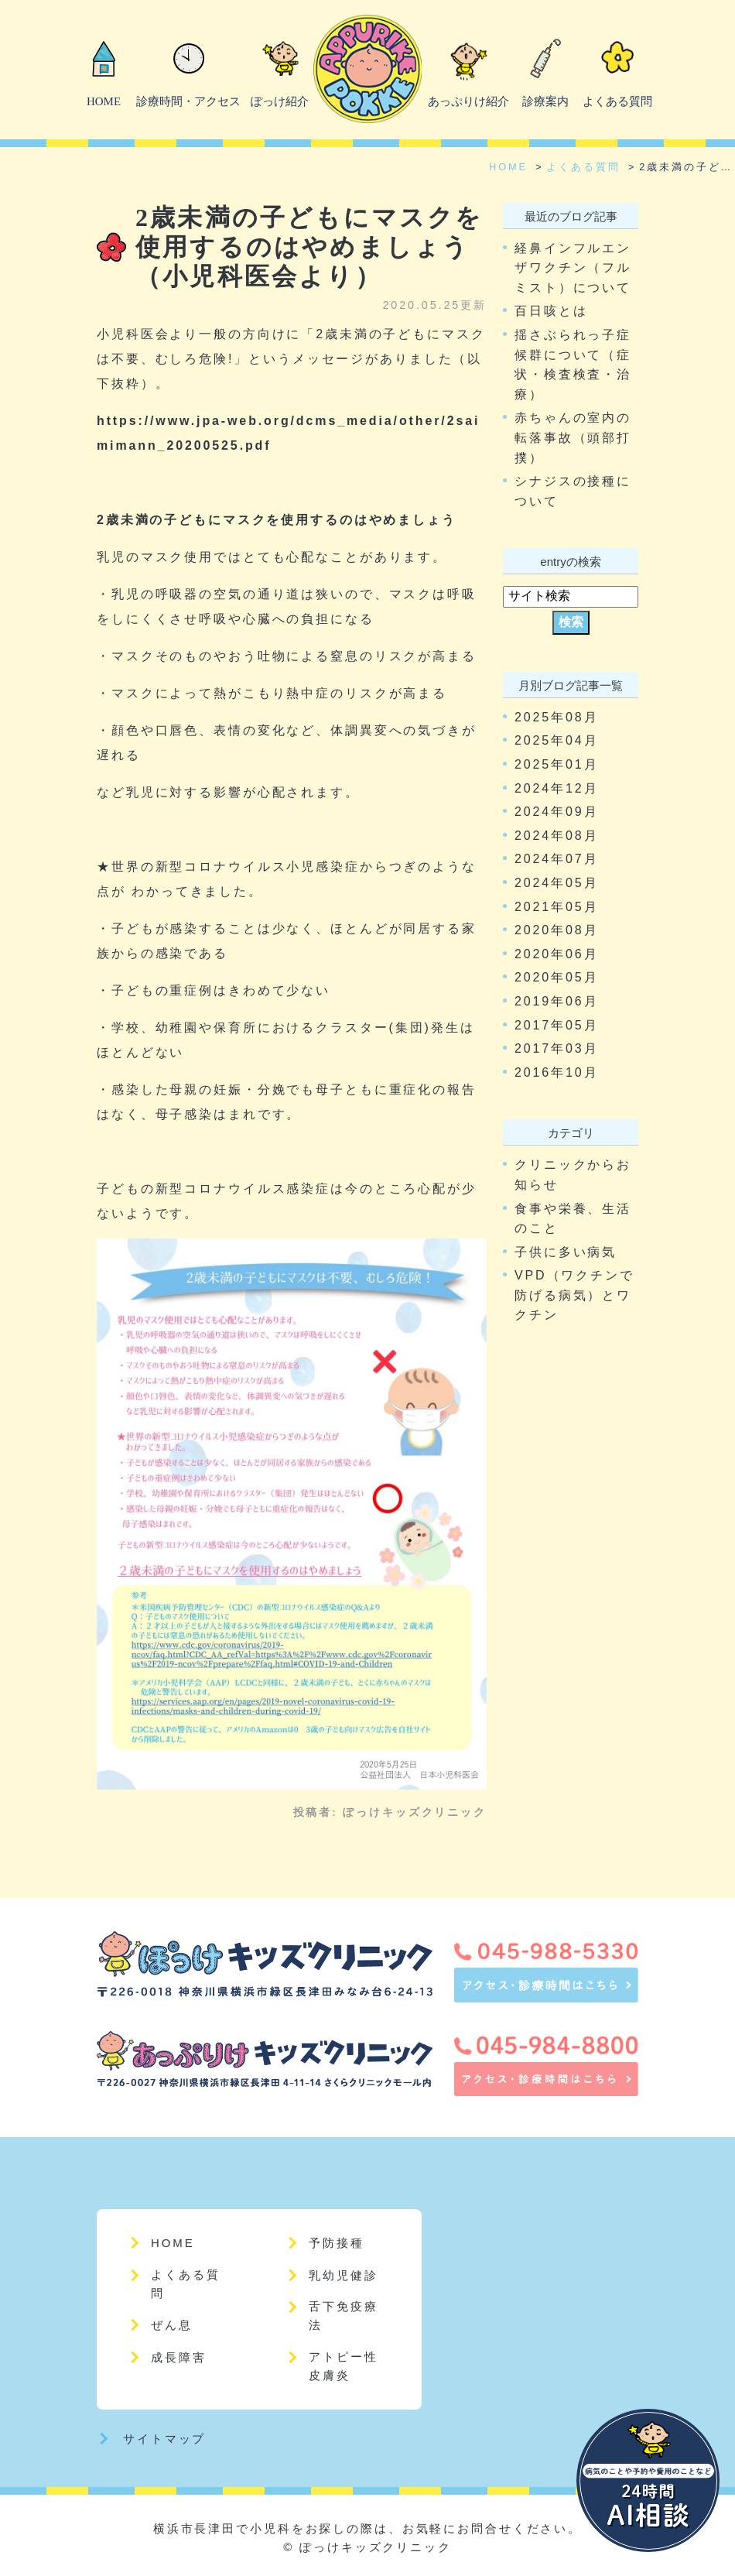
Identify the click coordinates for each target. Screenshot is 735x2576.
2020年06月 (556, 954)
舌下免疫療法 (343, 2315)
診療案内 (545, 101)
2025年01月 (556, 764)
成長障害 (179, 2357)
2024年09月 (556, 811)
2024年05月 (556, 882)
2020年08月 (556, 930)
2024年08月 (556, 835)
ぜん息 (172, 2324)
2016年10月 (556, 1072)
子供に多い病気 (565, 1252)
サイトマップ (164, 2438)
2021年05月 (556, 906)
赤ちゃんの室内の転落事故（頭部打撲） (572, 437)
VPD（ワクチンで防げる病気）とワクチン (574, 1295)
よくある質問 (617, 101)
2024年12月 (556, 788)
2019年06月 (556, 1001)
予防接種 (336, 2242)
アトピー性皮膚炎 (343, 2366)
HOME (104, 101)
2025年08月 (556, 717)
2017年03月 (556, 1048)
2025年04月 (556, 740)
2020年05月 (556, 977)
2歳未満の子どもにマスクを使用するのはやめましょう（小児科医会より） (309, 247)
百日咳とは (550, 310)
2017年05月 (556, 1025)
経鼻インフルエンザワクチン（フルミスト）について (572, 268)
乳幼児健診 (343, 2275)
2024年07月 (556, 858)
